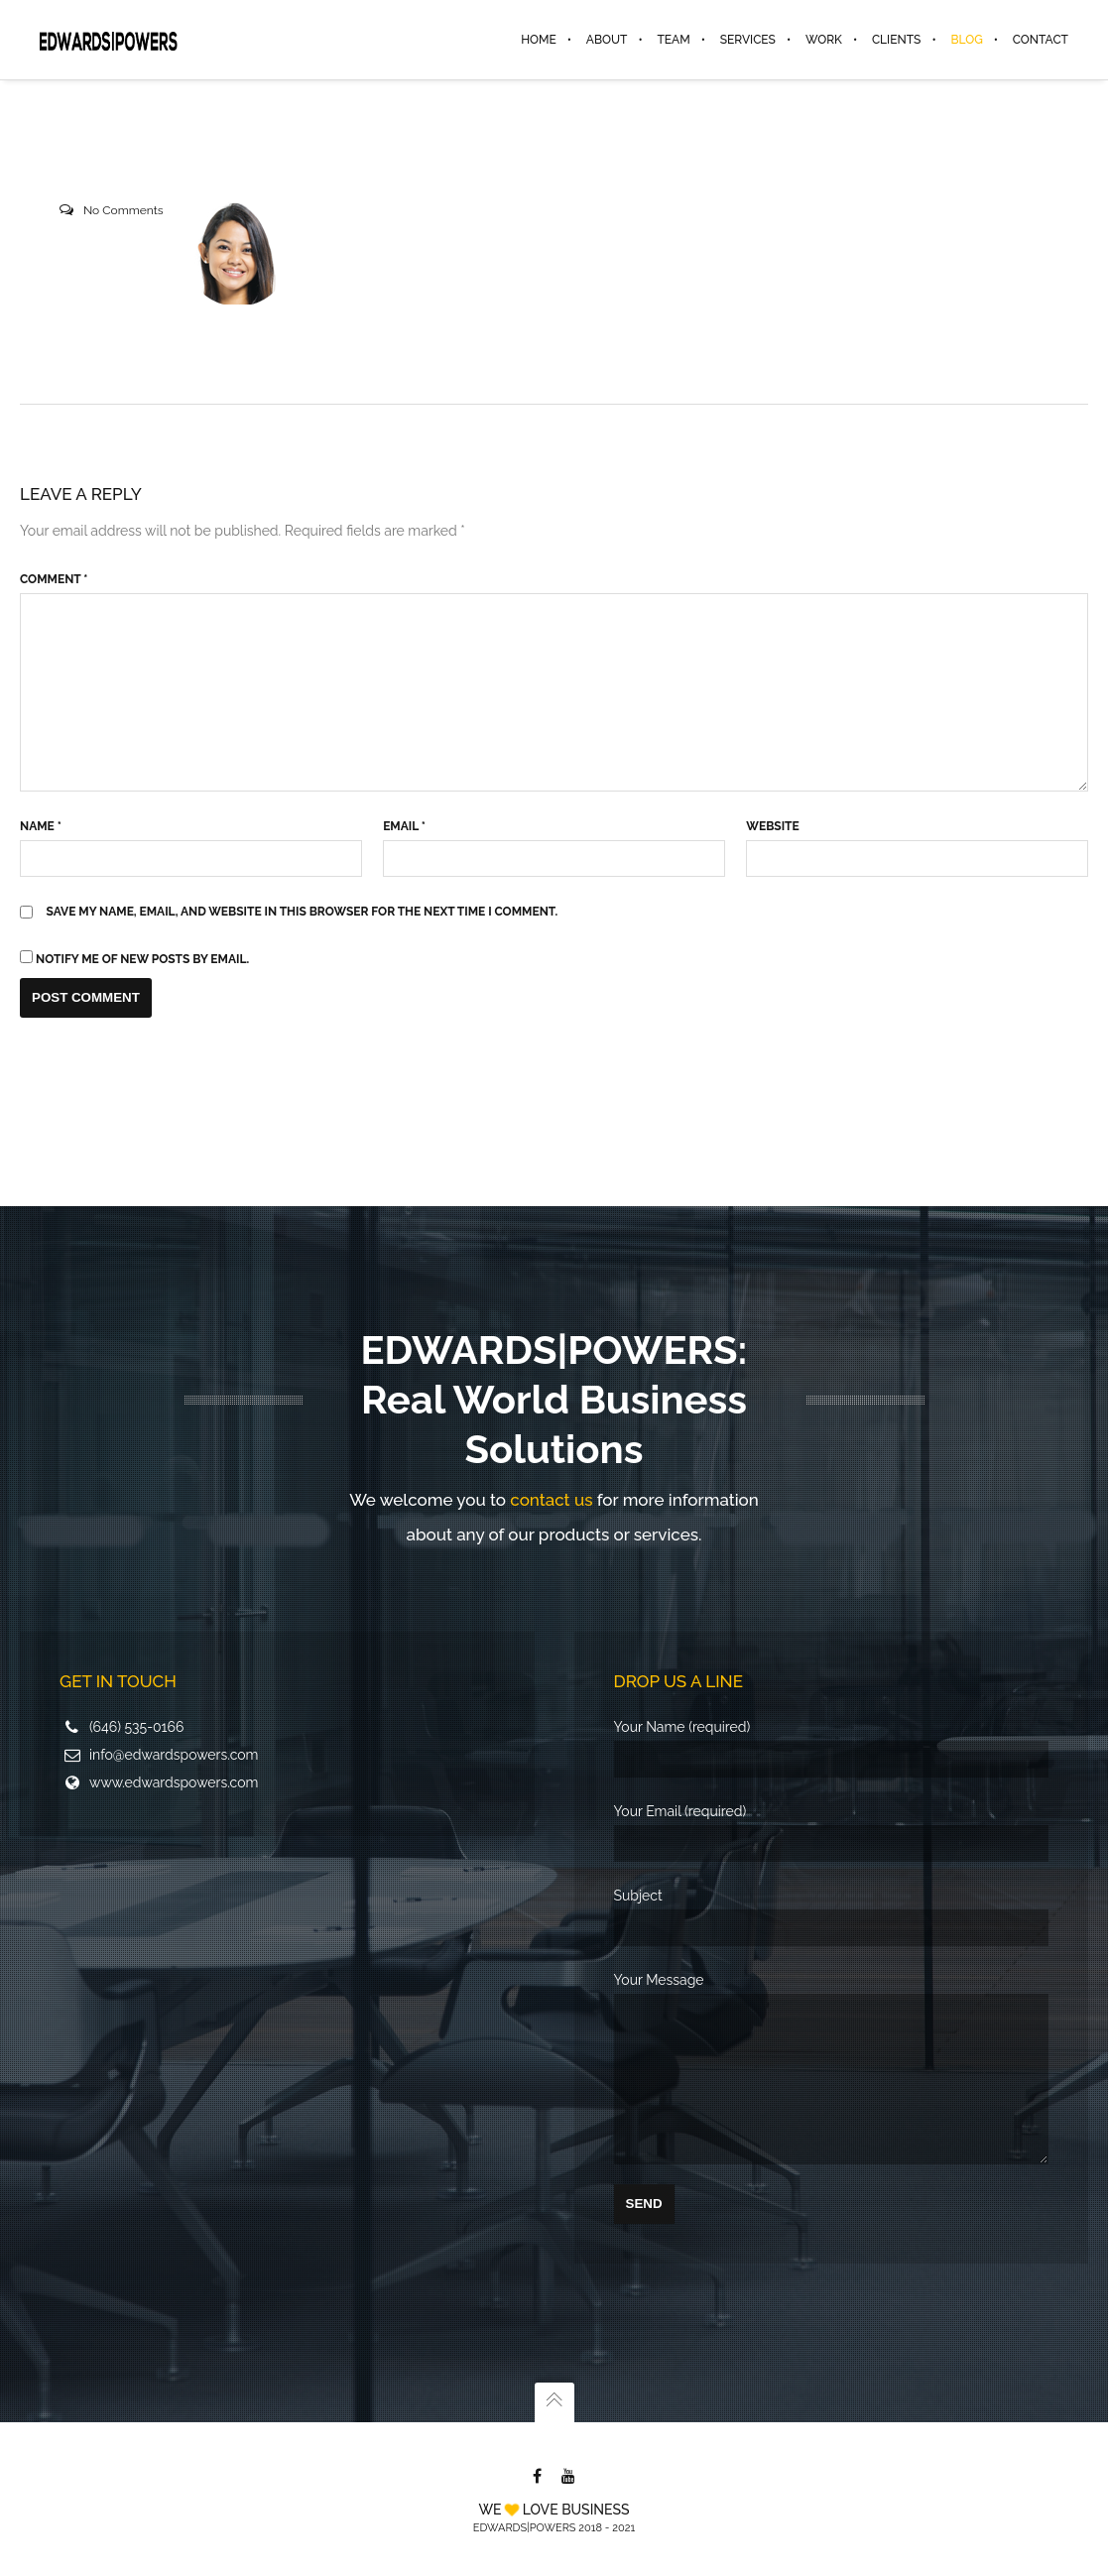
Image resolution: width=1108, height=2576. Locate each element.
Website (772, 826)
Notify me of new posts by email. (142, 959)
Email (404, 826)
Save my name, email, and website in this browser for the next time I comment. (302, 912)
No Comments (123, 210)
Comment (53, 579)
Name (41, 826)
